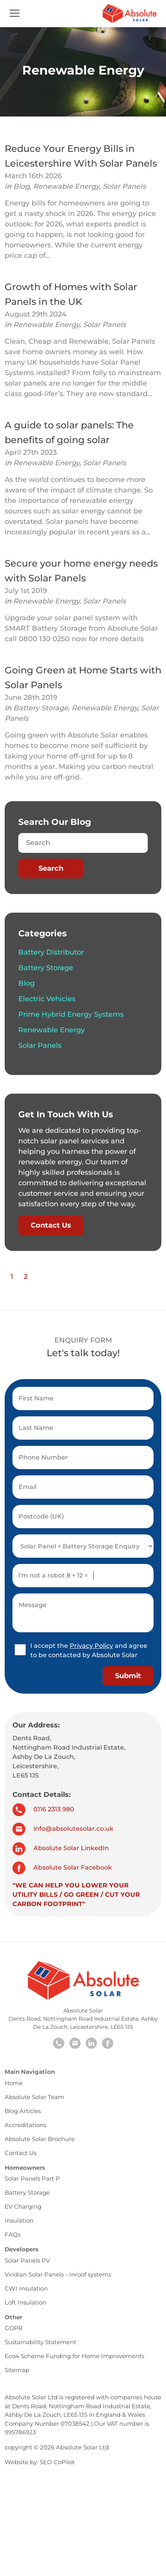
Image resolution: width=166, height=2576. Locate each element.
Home (14, 2083)
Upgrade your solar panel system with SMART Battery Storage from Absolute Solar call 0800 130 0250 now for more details (81, 628)
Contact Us (51, 1225)
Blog (21, 186)
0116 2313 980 (43, 1809)
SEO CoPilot (57, 2462)
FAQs (13, 2234)
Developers (21, 2249)
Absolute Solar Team (34, 2097)
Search (50, 868)
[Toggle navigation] (14, 14)
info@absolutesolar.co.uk (63, 1828)
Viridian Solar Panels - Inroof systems (58, 2274)
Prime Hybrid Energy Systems (71, 1014)
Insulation (19, 2220)
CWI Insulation (26, 2288)
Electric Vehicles (46, 999)
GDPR (14, 2328)
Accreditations (25, 2125)
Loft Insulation (25, 2302)
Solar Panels (124, 186)
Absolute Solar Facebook (62, 1867)
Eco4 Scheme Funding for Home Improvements (74, 2356)
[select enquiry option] (83, 1546)
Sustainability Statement (40, 2342)
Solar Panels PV (27, 2260)
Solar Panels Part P (32, 2178)
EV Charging (23, 2206)
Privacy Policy (91, 1645)
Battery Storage (40, 708)
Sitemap (17, 2370)
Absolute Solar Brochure (40, 2139)
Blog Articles (23, 2111)
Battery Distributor (51, 952)
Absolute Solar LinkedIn (60, 1848)
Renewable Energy (66, 186)
